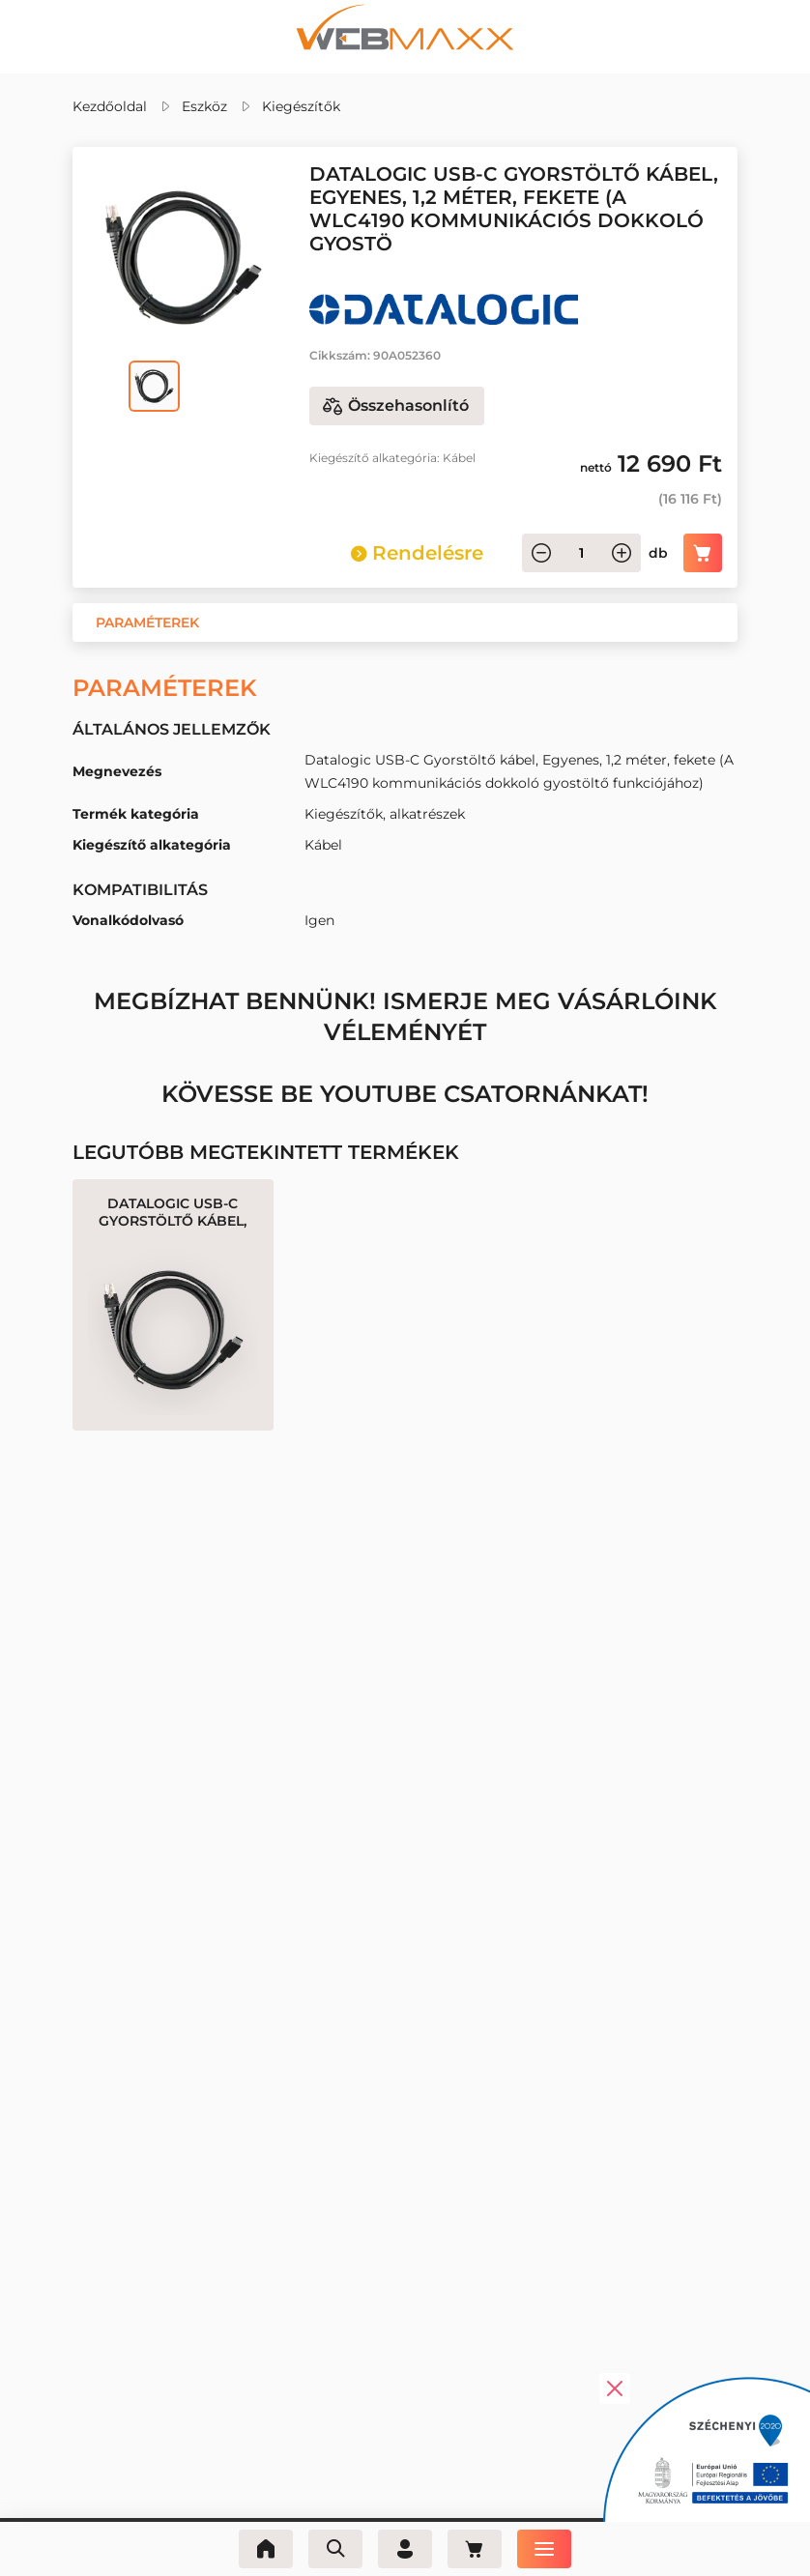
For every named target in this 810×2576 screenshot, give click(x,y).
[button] (147, 622)
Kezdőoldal (109, 106)
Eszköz (204, 106)
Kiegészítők (301, 106)
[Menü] (544, 2549)
